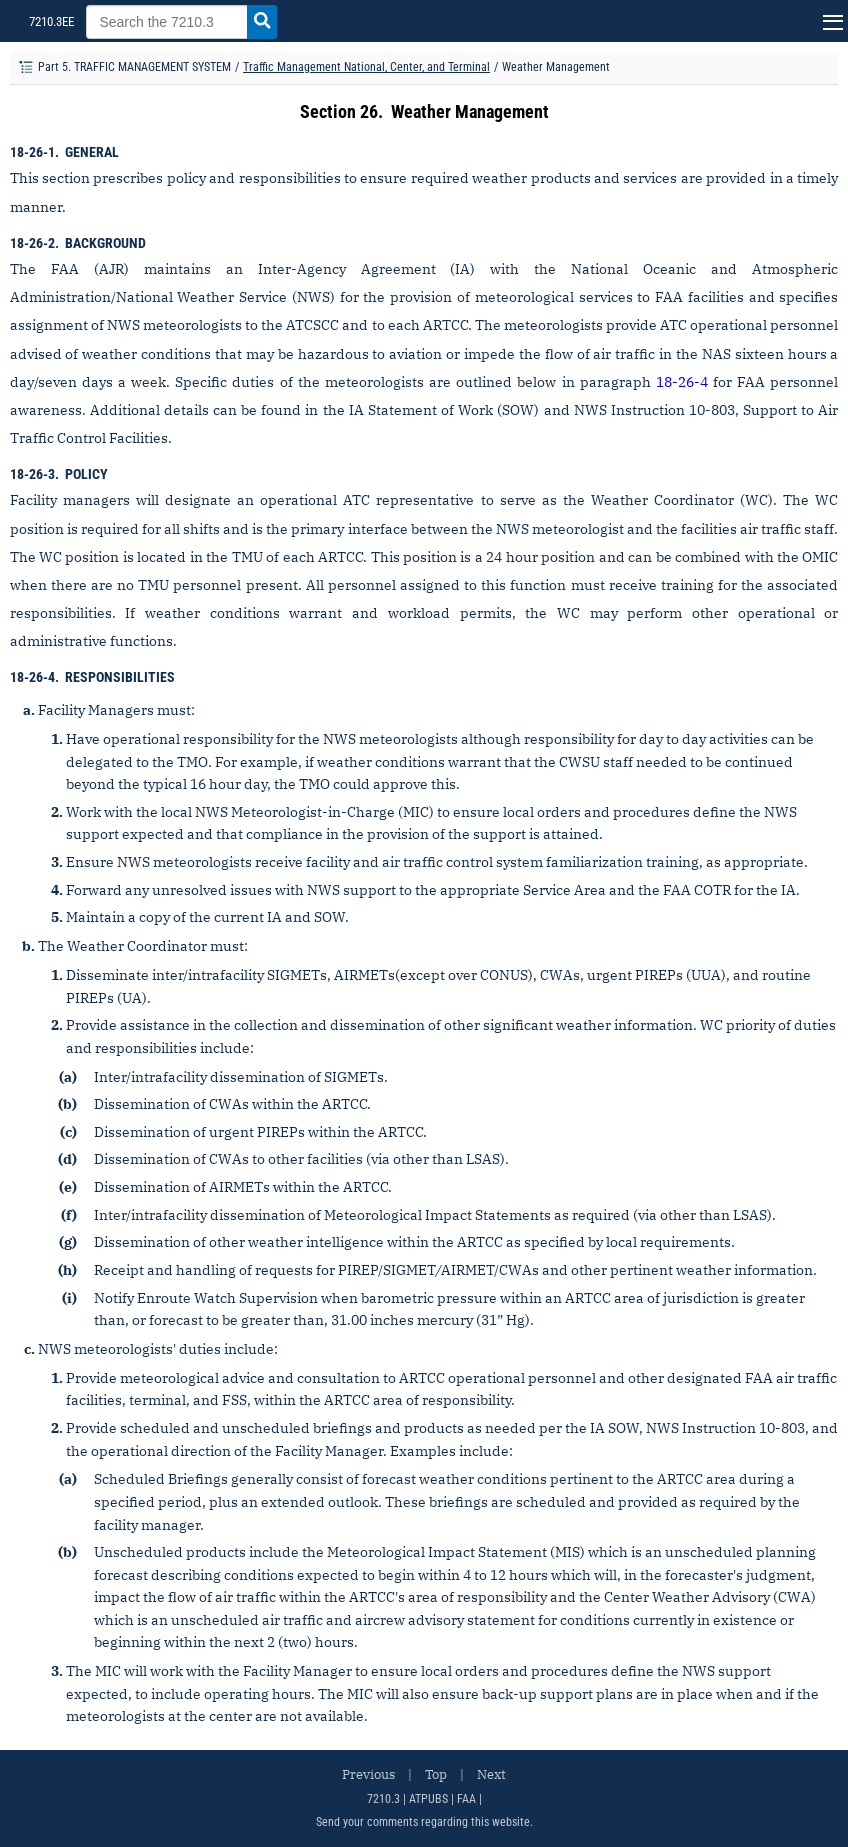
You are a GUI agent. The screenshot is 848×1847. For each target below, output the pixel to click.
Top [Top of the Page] (436, 1774)
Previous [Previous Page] (368, 1774)
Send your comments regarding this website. (424, 1822)
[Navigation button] (830, 21)
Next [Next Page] (491, 1774)
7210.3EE (50, 21)
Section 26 (339, 111)
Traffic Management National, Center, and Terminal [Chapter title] (366, 67)
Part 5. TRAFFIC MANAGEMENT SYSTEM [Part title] (134, 67)
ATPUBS (428, 1799)
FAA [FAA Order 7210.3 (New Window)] (466, 1799)
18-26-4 (682, 382)
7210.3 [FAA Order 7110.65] (383, 1799)
